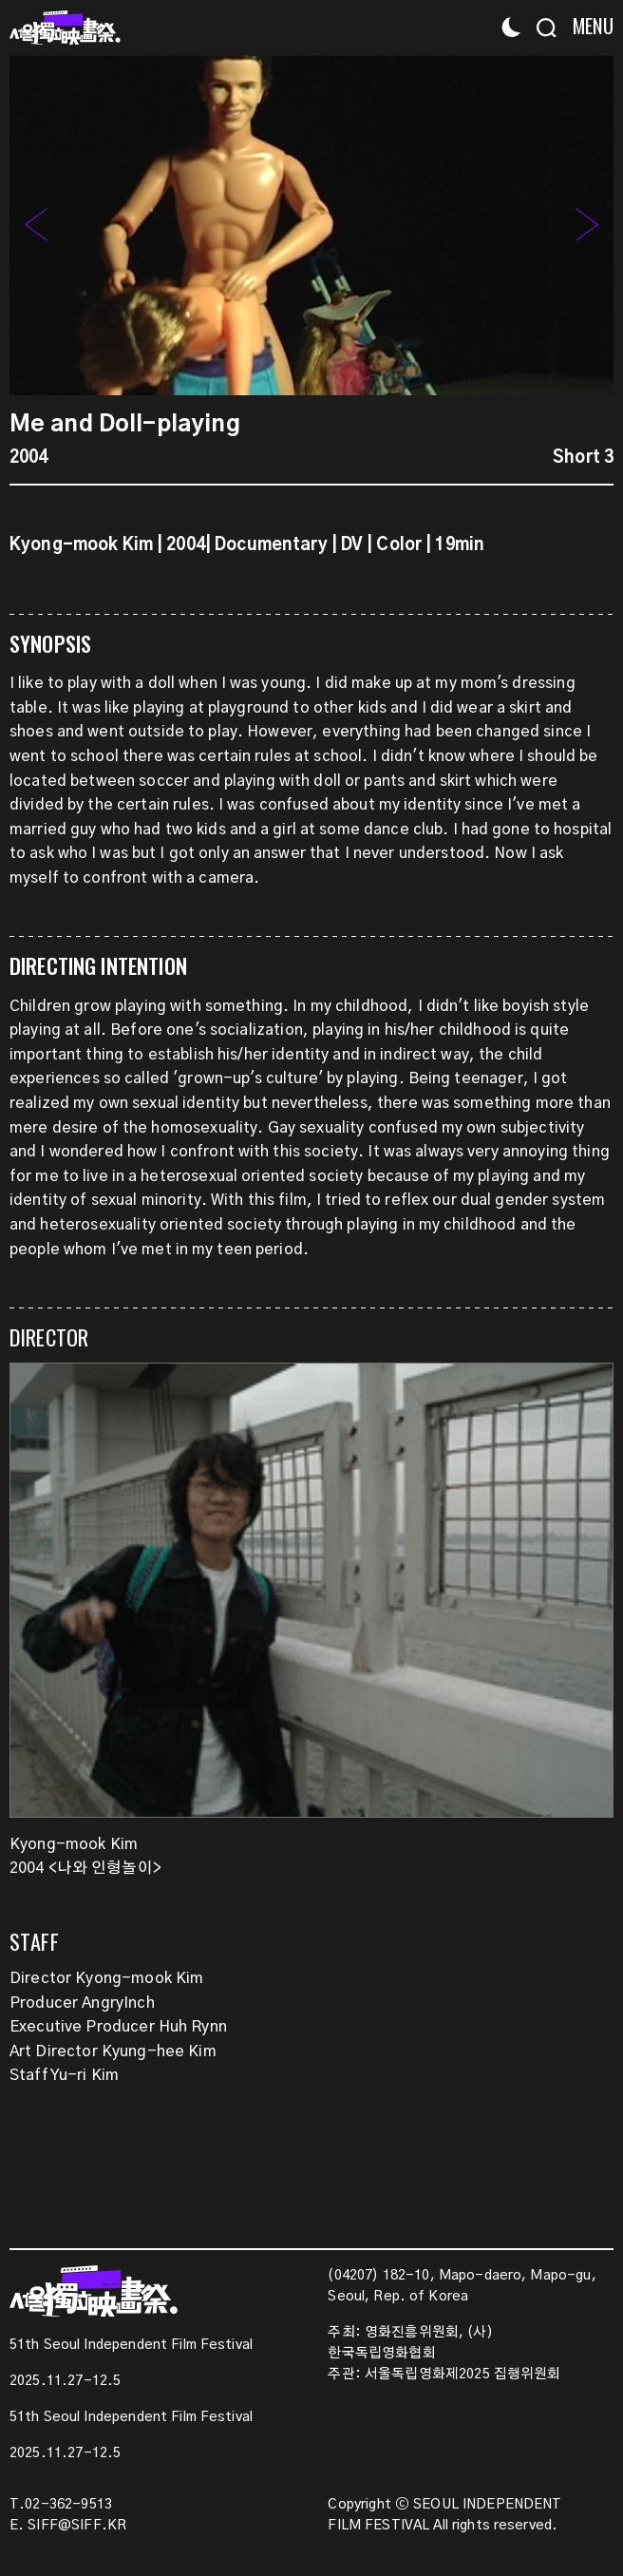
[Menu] (587, 26)
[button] (587, 225)
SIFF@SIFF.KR (77, 2525)
